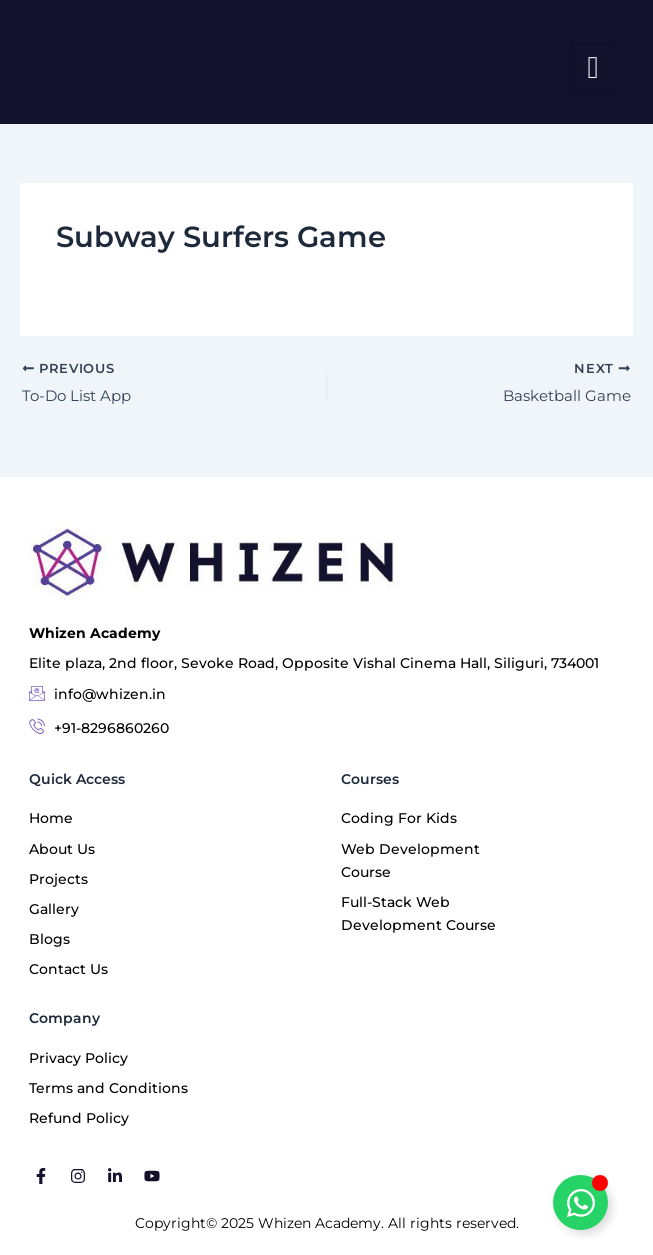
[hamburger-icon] (593, 67)
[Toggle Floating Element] (580, 1202)
